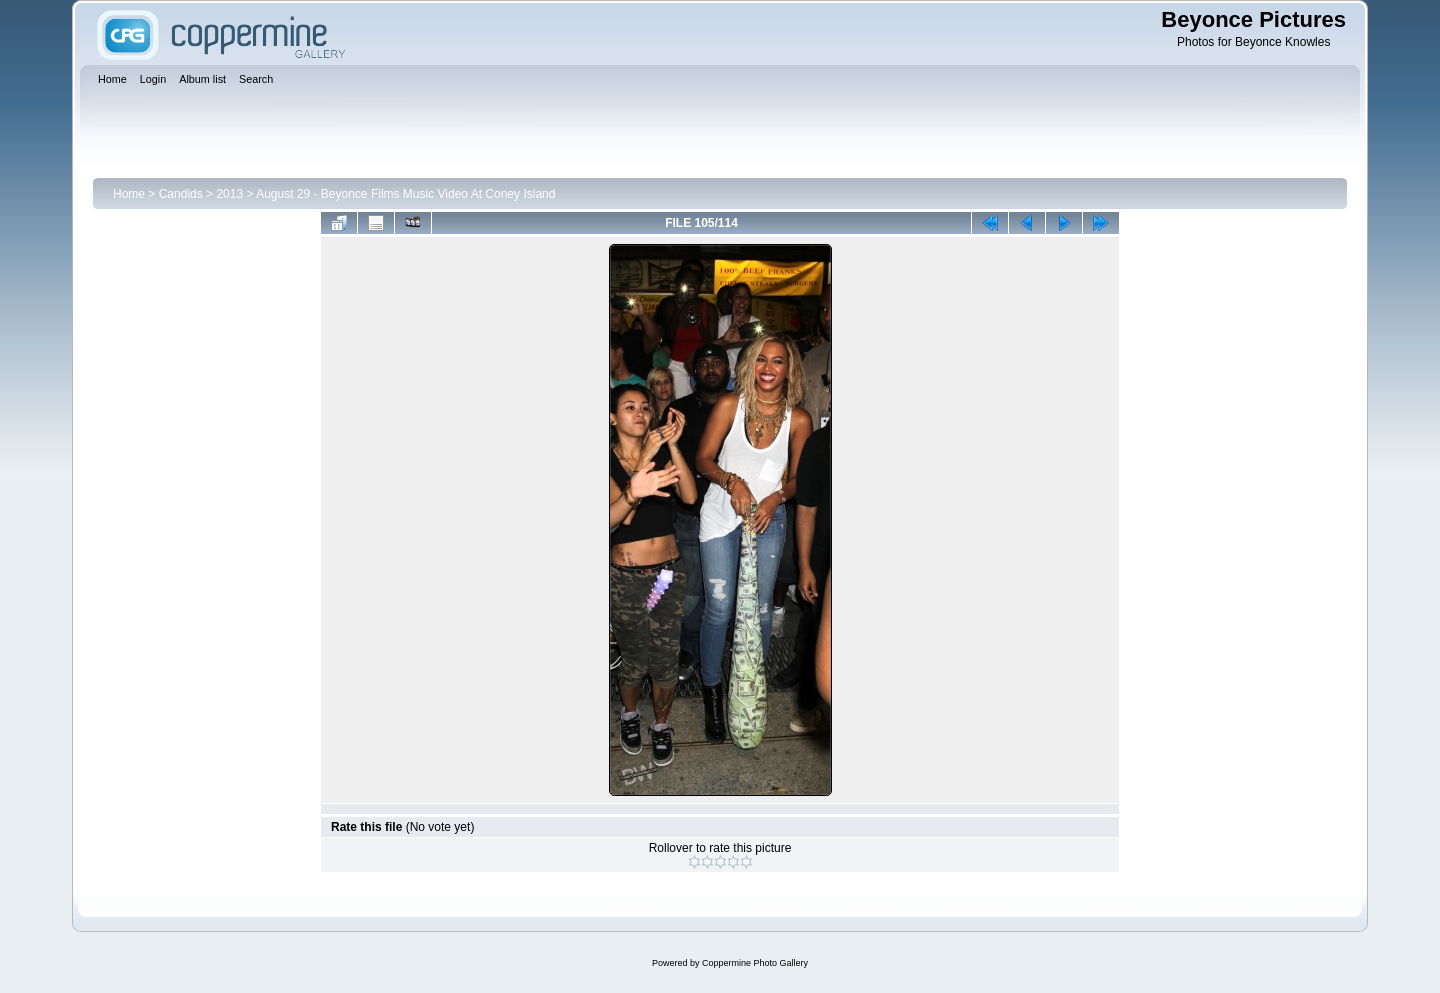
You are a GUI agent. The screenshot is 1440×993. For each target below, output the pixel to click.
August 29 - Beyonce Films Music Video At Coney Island (405, 194)
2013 (229, 194)
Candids (181, 194)
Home (129, 194)
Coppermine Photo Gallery (755, 963)
